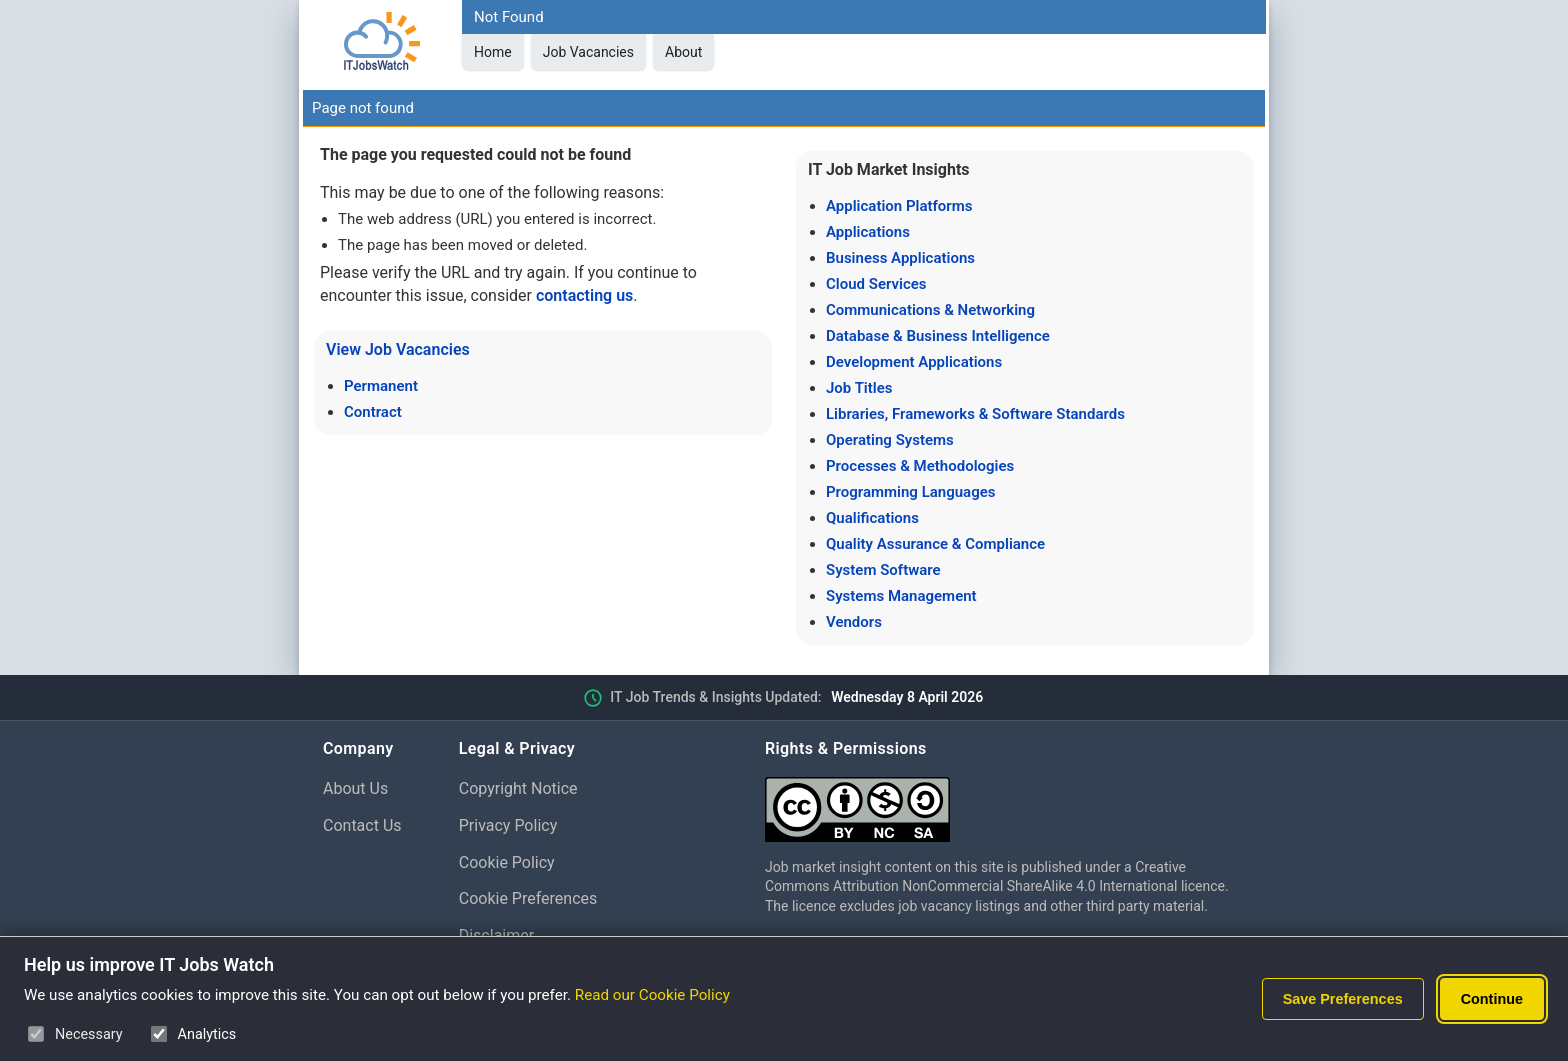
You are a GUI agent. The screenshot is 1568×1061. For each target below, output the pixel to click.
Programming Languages (910, 492)
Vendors (854, 622)
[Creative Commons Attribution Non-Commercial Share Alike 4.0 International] (1005, 801)
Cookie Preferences (528, 898)
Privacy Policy (508, 825)
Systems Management (901, 596)
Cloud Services (876, 284)
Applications (868, 232)
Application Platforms (899, 206)
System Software (883, 570)
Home (493, 52)
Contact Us (362, 825)
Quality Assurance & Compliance (935, 544)
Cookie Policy (507, 862)
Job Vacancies (588, 52)
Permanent (381, 386)
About (683, 52)
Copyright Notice (518, 788)
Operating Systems (890, 440)
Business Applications (900, 258)
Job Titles (859, 388)
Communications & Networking (930, 310)
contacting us (584, 295)
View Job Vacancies (398, 349)
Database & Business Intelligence (938, 336)
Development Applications (914, 362)
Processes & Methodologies (920, 466)
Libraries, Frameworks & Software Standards (975, 414)
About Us (355, 788)
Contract (373, 412)
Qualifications (872, 518)
